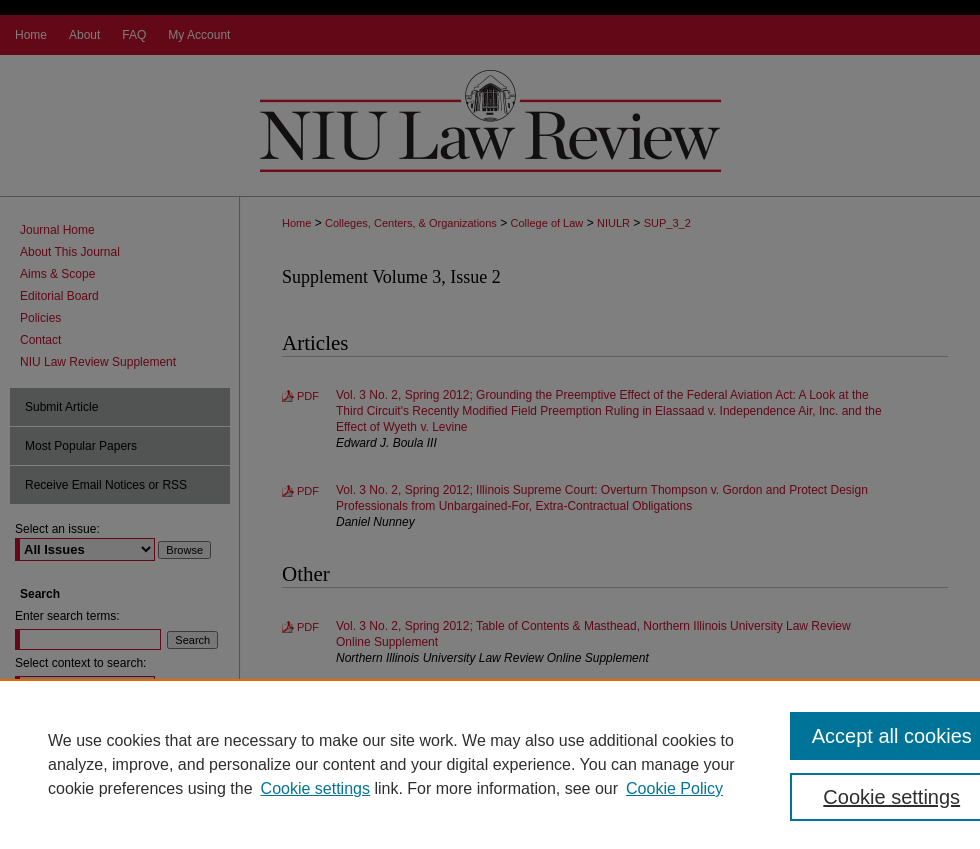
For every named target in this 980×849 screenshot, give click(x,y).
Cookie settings (315, 788)
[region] (490, 764)
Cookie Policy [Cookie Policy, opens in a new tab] (674, 788)
